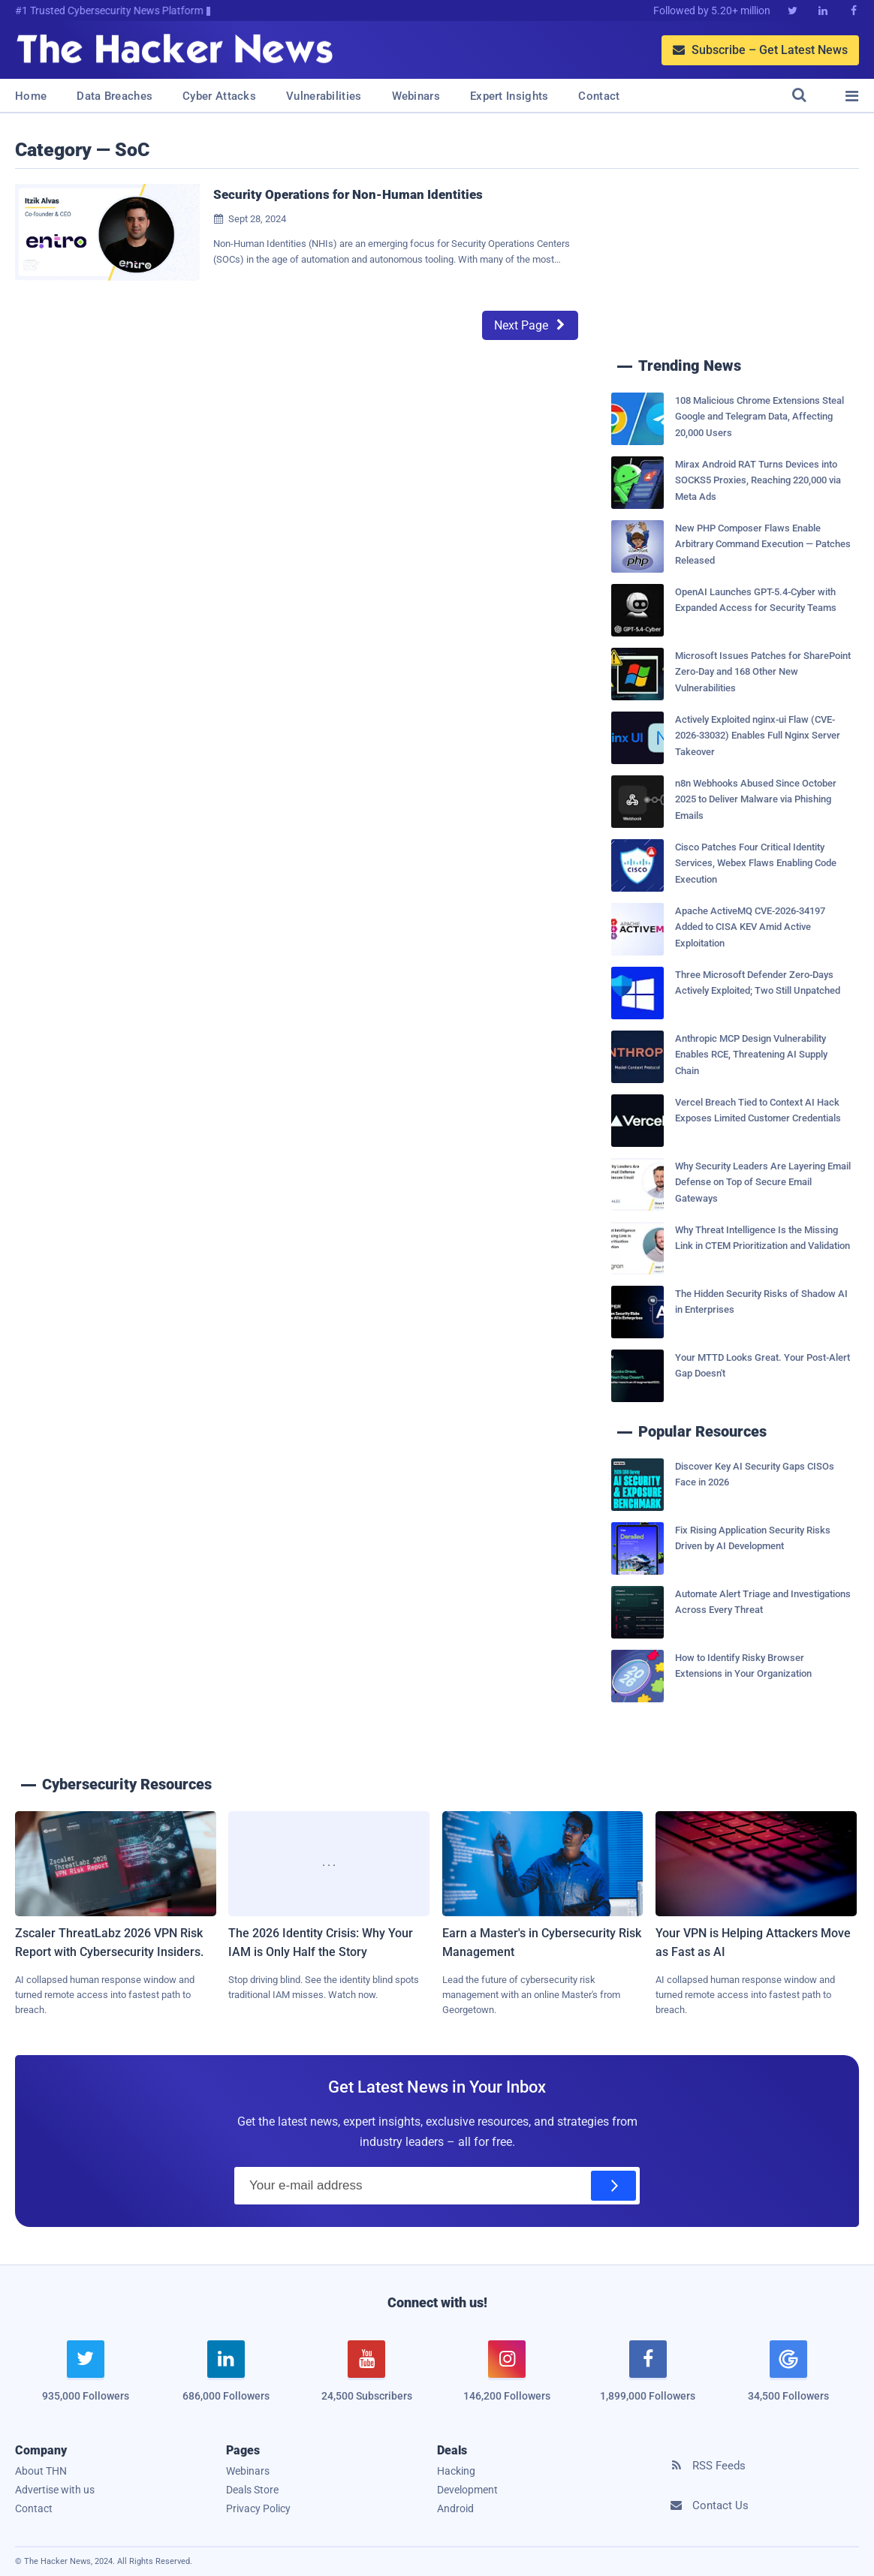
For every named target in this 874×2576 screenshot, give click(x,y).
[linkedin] (225, 2380)
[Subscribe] (613, 2186)
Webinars (416, 96)
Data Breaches (114, 96)
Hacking (456, 2471)
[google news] (788, 2373)
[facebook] (647, 2380)
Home (31, 96)
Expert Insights (509, 96)
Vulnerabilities (324, 96)
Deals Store (252, 2490)
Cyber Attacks (219, 96)
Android (455, 2508)
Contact (598, 96)
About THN (41, 2471)
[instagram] (507, 2380)
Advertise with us (55, 2490)
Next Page (530, 325)
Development (467, 2490)
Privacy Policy (258, 2508)
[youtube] (366, 2380)
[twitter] (85, 2380)
